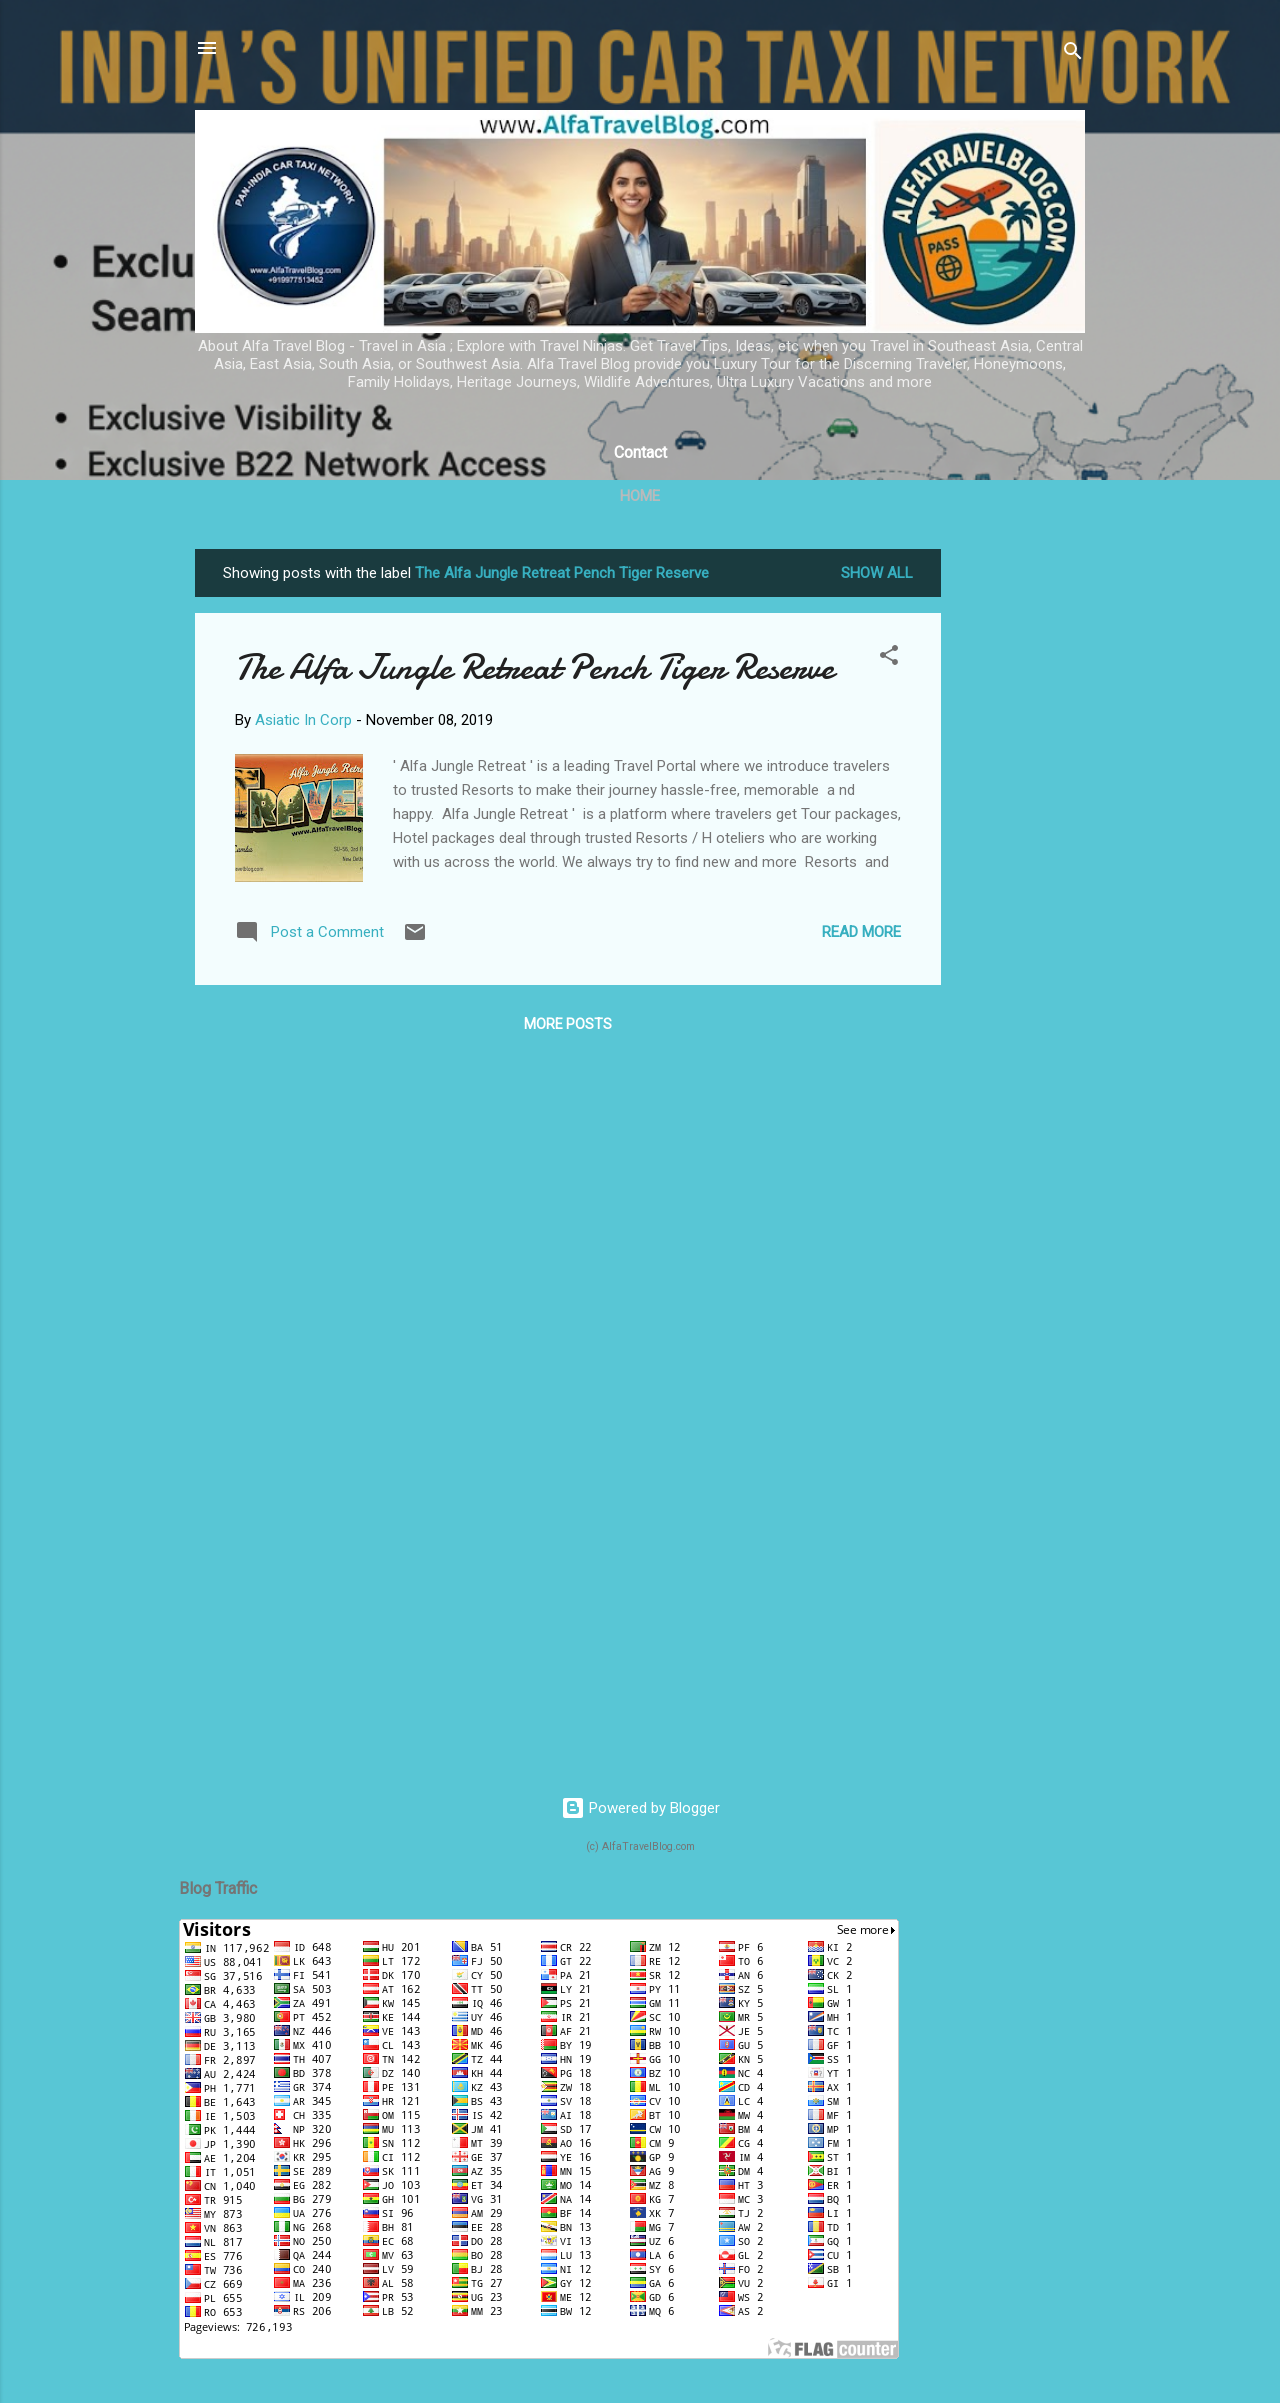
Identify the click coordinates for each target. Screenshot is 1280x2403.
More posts (568, 1024)
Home (640, 496)
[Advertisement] (1021, 849)
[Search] (1073, 54)
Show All (877, 573)
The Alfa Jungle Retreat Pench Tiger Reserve (534, 667)
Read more (861, 932)
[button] (889, 658)
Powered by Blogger (640, 1808)
